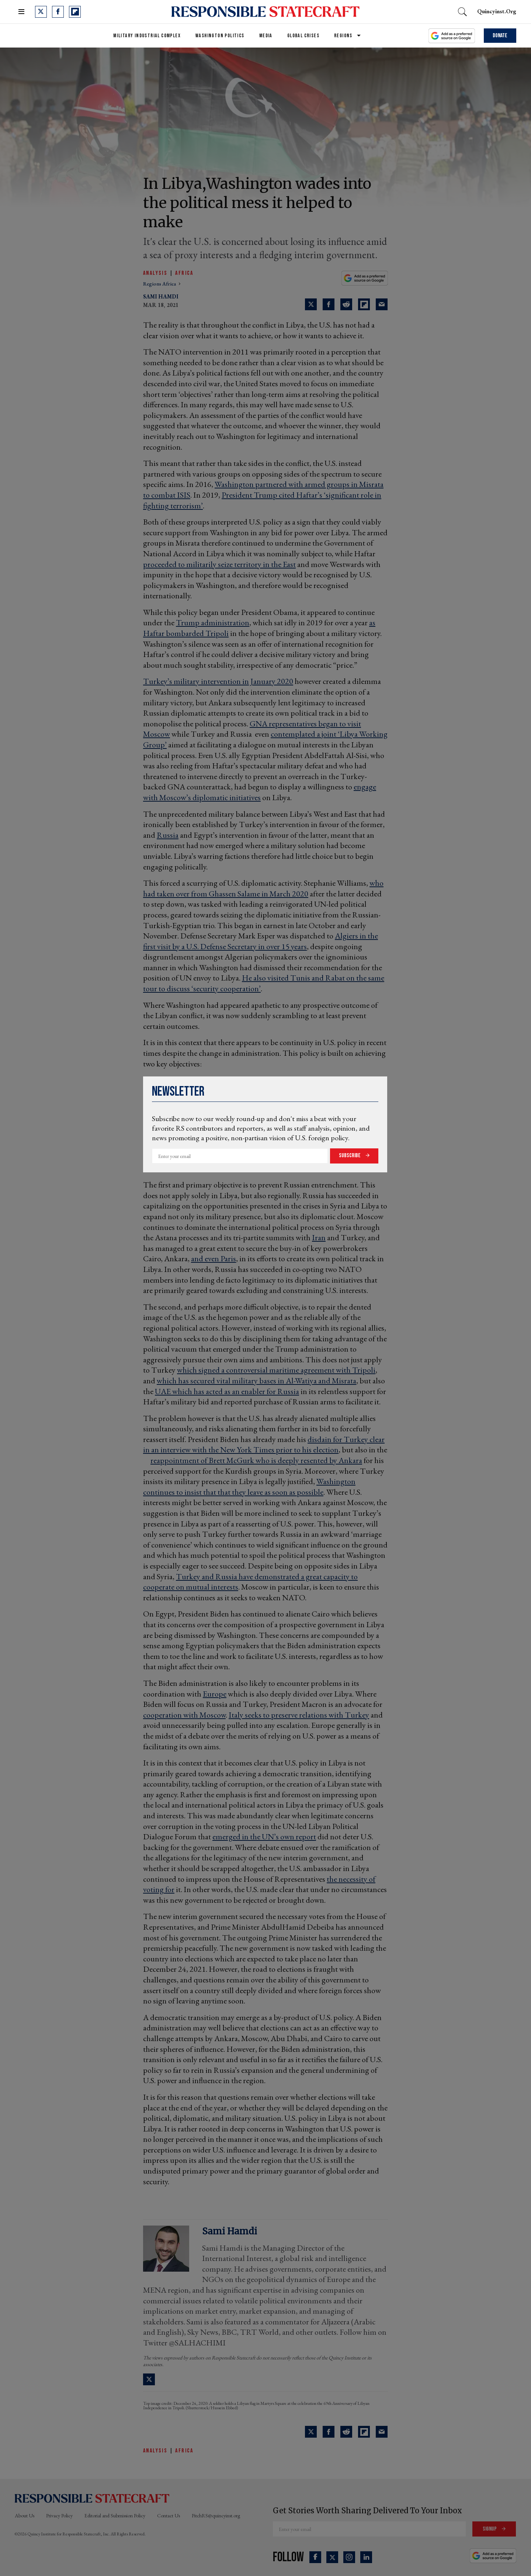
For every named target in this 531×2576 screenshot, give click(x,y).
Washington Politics (219, 35)
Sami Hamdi (229, 2231)
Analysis (155, 273)
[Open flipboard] (75, 12)
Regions (343, 35)
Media (266, 35)
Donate (500, 35)
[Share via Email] (382, 2432)
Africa (184, 273)
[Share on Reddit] (346, 2432)
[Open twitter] (41, 12)
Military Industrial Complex (147, 35)
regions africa (160, 283)
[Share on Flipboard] (364, 2432)
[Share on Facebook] (328, 2432)
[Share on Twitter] (311, 2432)
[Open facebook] (58, 12)
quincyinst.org (496, 11)
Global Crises (303, 35)
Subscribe (350, 1155)
